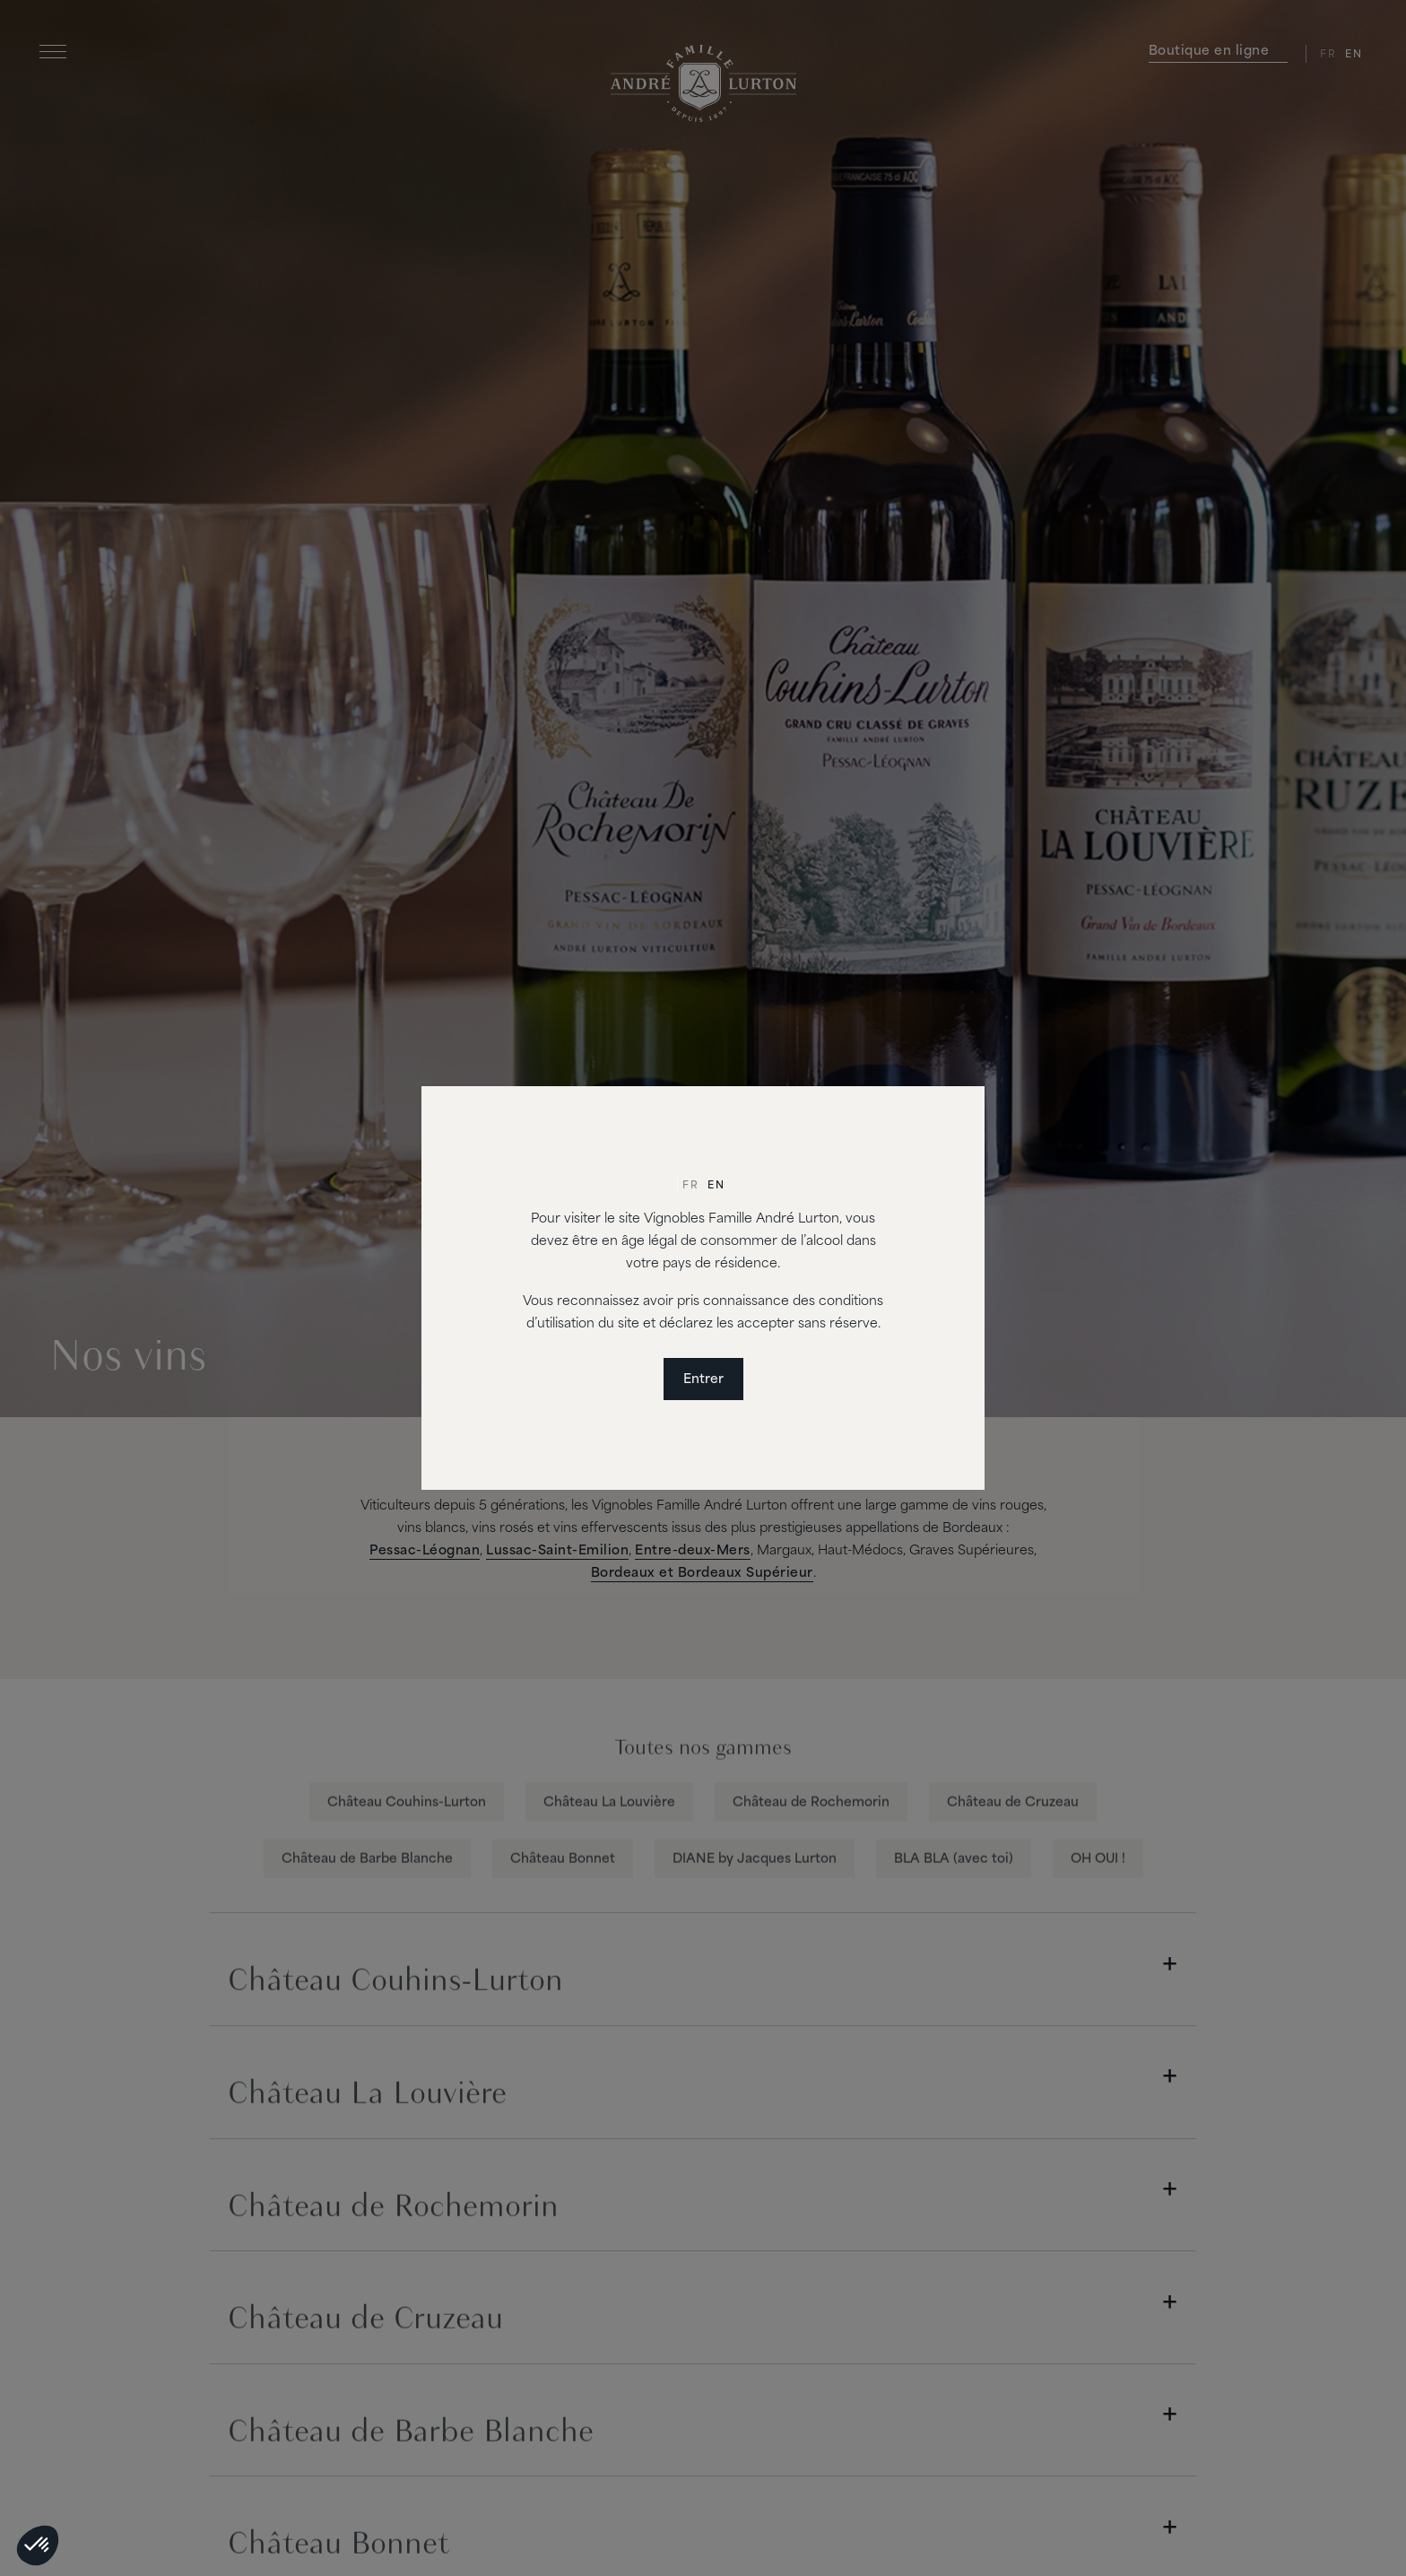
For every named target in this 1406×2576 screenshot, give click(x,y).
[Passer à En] (716, 1187)
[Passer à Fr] (690, 1187)
